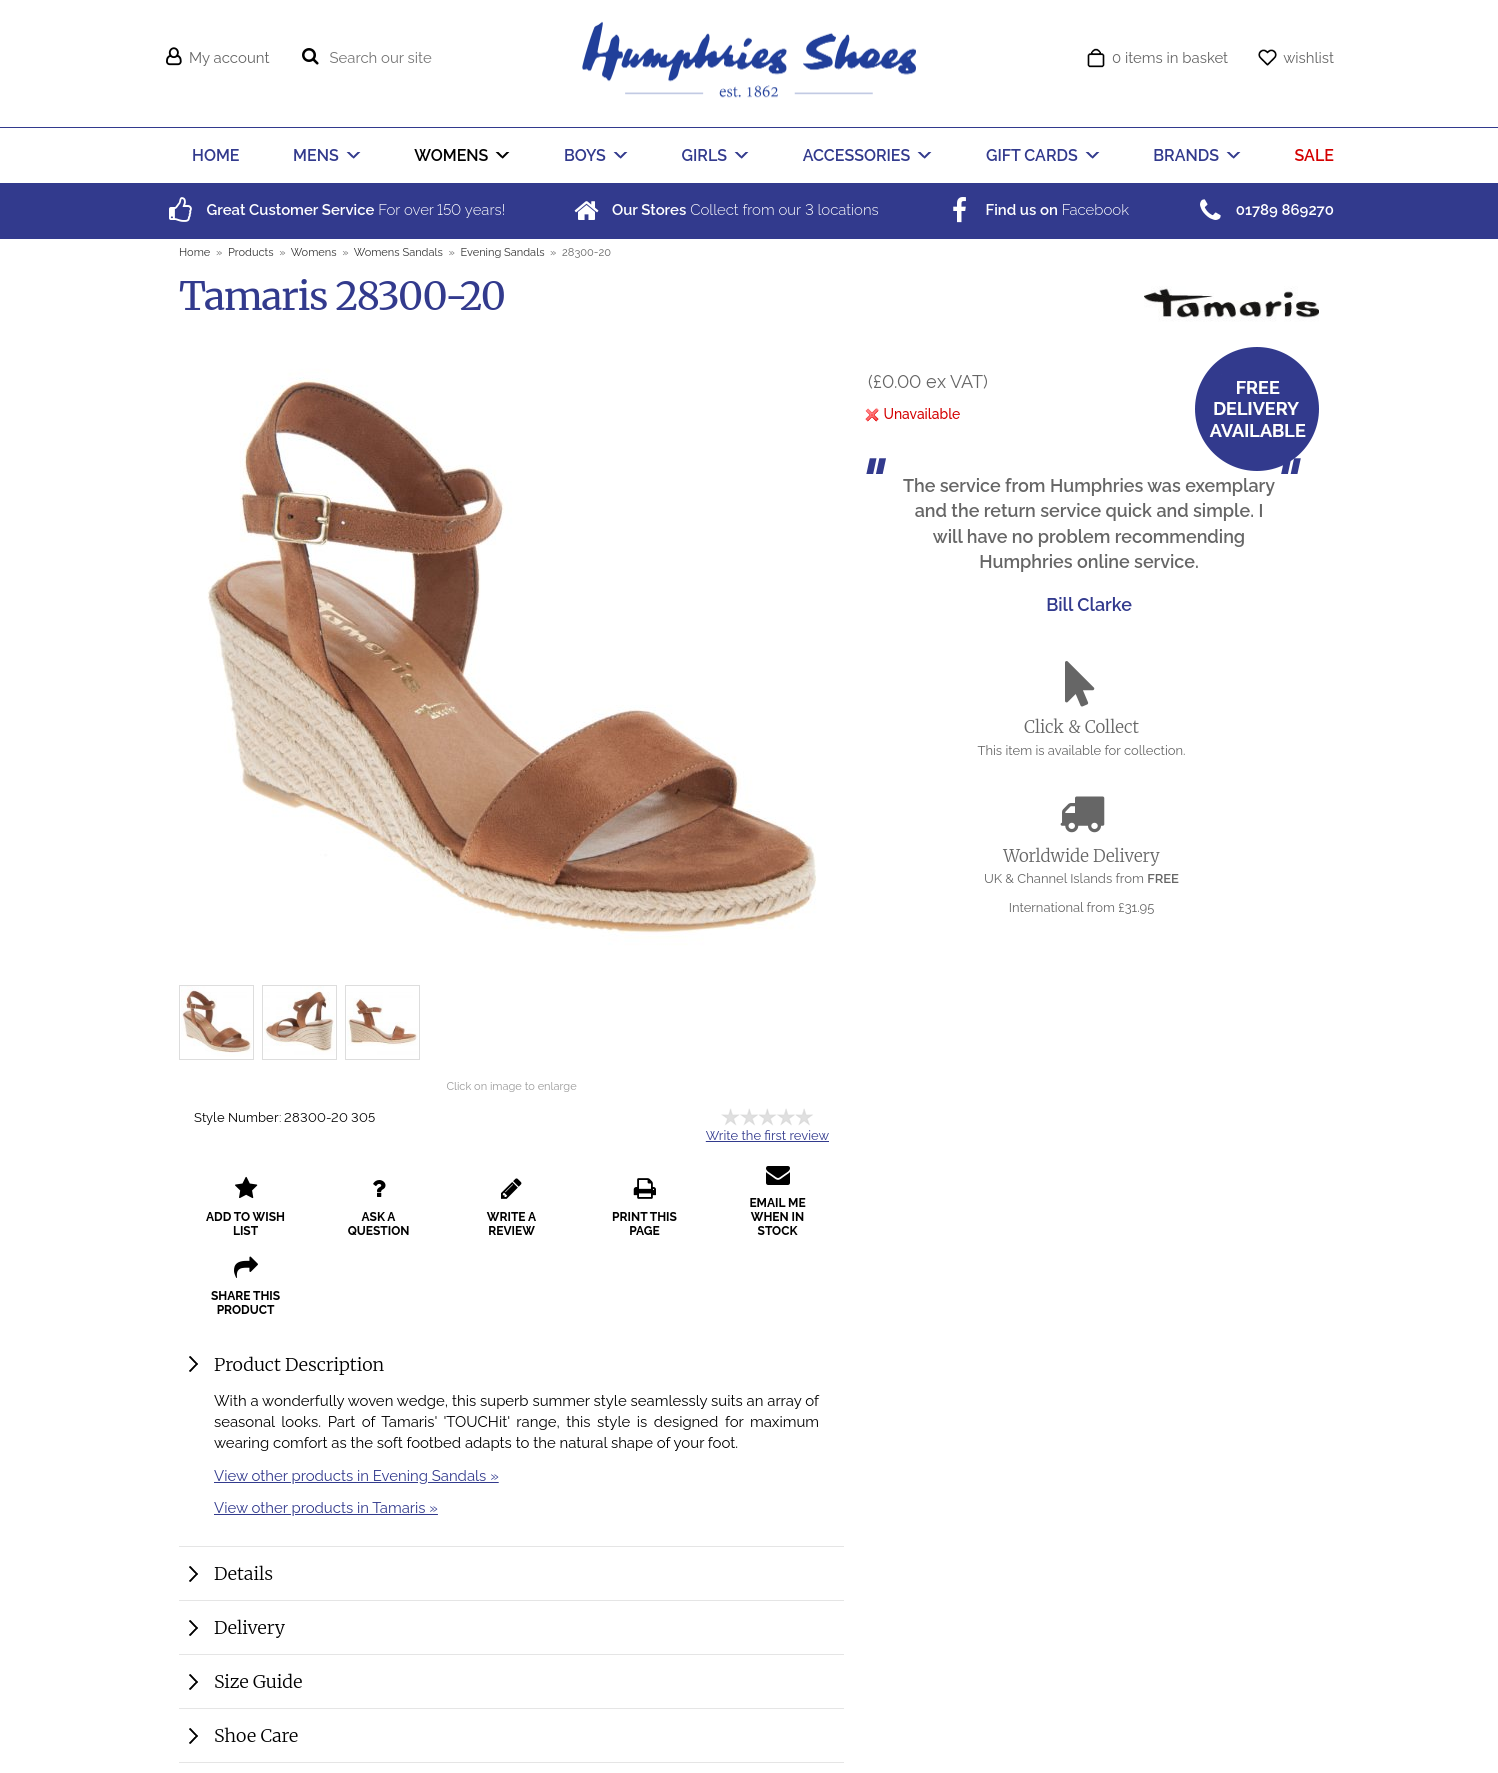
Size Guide (258, 1681)
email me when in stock (777, 1200)
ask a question (379, 1207)
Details (243, 1573)
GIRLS (705, 155)
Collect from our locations (724, 209)
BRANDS (1186, 155)
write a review (511, 1207)
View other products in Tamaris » (326, 1507)
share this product (245, 1286)
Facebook (1036, 209)
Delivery (249, 1627)
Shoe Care (256, 1735)
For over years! (334, 209)
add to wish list (245, 1207)
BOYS (585, 155)
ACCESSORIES (857, 155)
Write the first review (767, 1135)
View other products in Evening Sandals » (356, 1475)
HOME (215, 155)
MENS (316, 155)
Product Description (299, 1364)
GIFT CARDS (1032, 155)
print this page (644, 1207)
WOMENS (451, 155)
